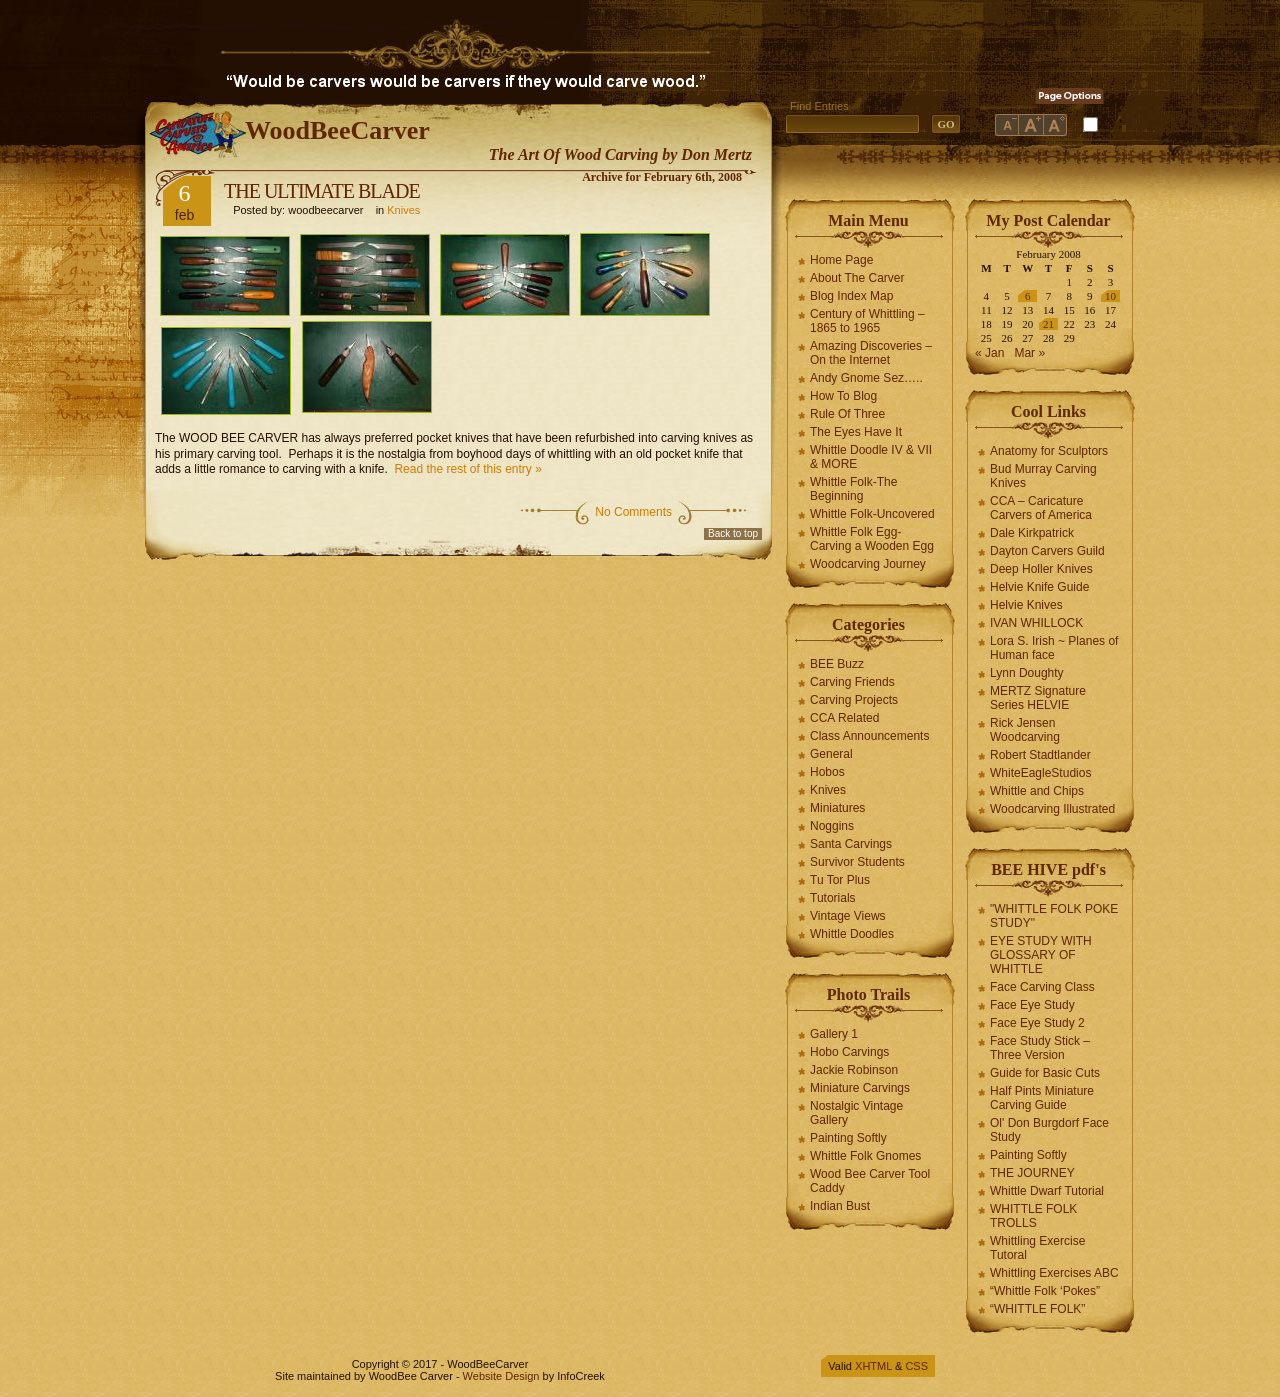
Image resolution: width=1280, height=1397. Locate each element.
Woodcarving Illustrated (1052, 809)
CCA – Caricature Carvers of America (1041, 508)
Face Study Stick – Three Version (1040, 1048)
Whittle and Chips (1037, 791)
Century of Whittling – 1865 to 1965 (867, 321)
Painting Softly (848, 1138)
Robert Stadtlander (1040, 755)
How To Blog (843, 396)
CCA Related (844, 718)
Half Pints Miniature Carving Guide (1042, 1098)
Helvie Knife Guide (1039, 587)
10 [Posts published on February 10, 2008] (1110, 296)
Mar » (1029, 353)
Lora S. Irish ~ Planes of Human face (1054, 648)
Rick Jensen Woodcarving (1025, 730)
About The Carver (857, 278)
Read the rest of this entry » (467, 469)
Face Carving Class (1042, 987)
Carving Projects (854, 700)
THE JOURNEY (1032, 1173)
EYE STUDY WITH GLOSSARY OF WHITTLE (1041, 955)
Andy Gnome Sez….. (866, 378)
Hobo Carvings (849, 1052)
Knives (403, 210)
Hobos (827, 772)
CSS (916, 1366)
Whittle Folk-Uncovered (872, 514)
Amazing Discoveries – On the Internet (871, 353)
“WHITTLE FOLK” (1037, 1309)
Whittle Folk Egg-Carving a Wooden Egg (872, 539)
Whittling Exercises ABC (1054, 1273)
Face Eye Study (1032, 1005)
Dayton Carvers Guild (1047, 551)
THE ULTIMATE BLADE (322, 191)
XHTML (873, 1366)
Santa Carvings (851, 844)
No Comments (633, 512)
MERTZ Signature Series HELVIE (1038, 698)
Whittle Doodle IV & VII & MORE (871, 457)
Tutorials (833, 898)
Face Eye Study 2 (1037, 1023)
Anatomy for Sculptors (1049, 451)
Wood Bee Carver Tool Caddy (870, 1181)
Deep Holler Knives (1041, 569)
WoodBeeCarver (337, 130)
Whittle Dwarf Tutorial (1047, 1191)
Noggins (832, 826)
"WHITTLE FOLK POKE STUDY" (1054, 916)
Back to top (733, 533)
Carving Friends (852, 682)
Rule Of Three (847, 414)
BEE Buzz (837, 664)
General (831, 754)
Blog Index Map (851, 296)
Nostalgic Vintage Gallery (856, 1113)
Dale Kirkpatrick (1032, 533)
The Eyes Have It (856, 432)
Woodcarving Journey (868, 564)
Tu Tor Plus (840, 880)
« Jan (989, 353)
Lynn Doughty (1027, 673)
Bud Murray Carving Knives (1043, 476)
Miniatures (837, 808)
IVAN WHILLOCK (1036, 623)
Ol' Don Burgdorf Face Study (1049, 1130)
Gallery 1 (834, 1034)
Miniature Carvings (860, 1088)
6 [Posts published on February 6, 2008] (1028, 296)
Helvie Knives (1026, 605)
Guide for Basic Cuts (1045, 1073)
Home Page (841, 260)
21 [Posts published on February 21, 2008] (1048, 324)
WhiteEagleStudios (1040, 773)
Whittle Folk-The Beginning (853, 489)
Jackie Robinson (854, 1070)
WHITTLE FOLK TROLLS (1033, 1216)
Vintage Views (848, 916)
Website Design (501, 1376)
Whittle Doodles (852, 934)
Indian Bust (840, 1206)
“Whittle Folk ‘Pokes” (1045, 1291)
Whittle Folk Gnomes (865, 1156)
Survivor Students (857, 862)
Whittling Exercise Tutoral (1037, 1248)
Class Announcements (869, 736)
